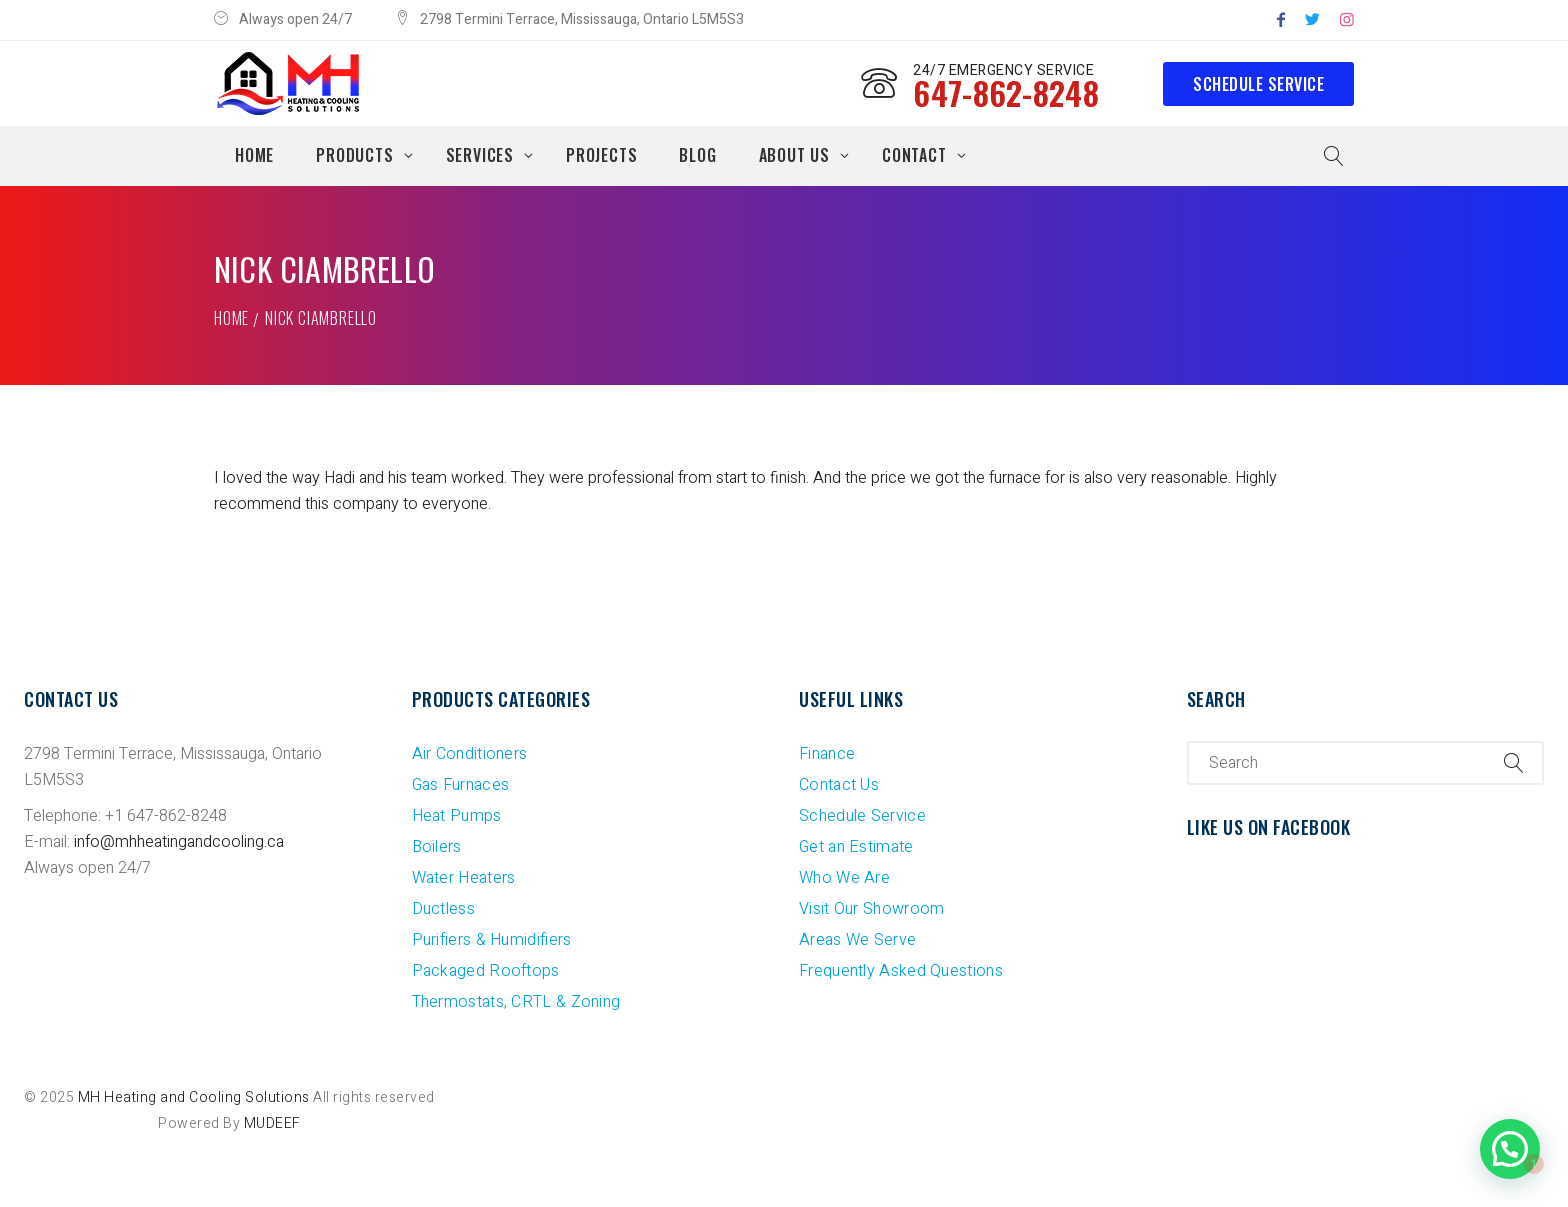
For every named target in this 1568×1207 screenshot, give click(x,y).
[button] (1510, 1149)
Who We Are (844, 878)
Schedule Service (1258, 84)
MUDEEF (272, 1123)
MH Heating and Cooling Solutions (194, 1097)
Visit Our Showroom (871, 909)
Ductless (443, 909)
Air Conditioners (470, 754)
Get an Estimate (856, 847)
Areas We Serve (857, 940)
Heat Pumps (457, 816)
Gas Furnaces (461, 785)
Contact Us (839, 785)
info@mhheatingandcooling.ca (179, 842)
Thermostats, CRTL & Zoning (516, 1002)
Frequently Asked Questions (901, 971)
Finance (827, 754)
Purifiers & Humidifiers (492, 940)
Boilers (437, 847)
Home (231, 318)
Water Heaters (464, 878)
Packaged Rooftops (486, 971)
